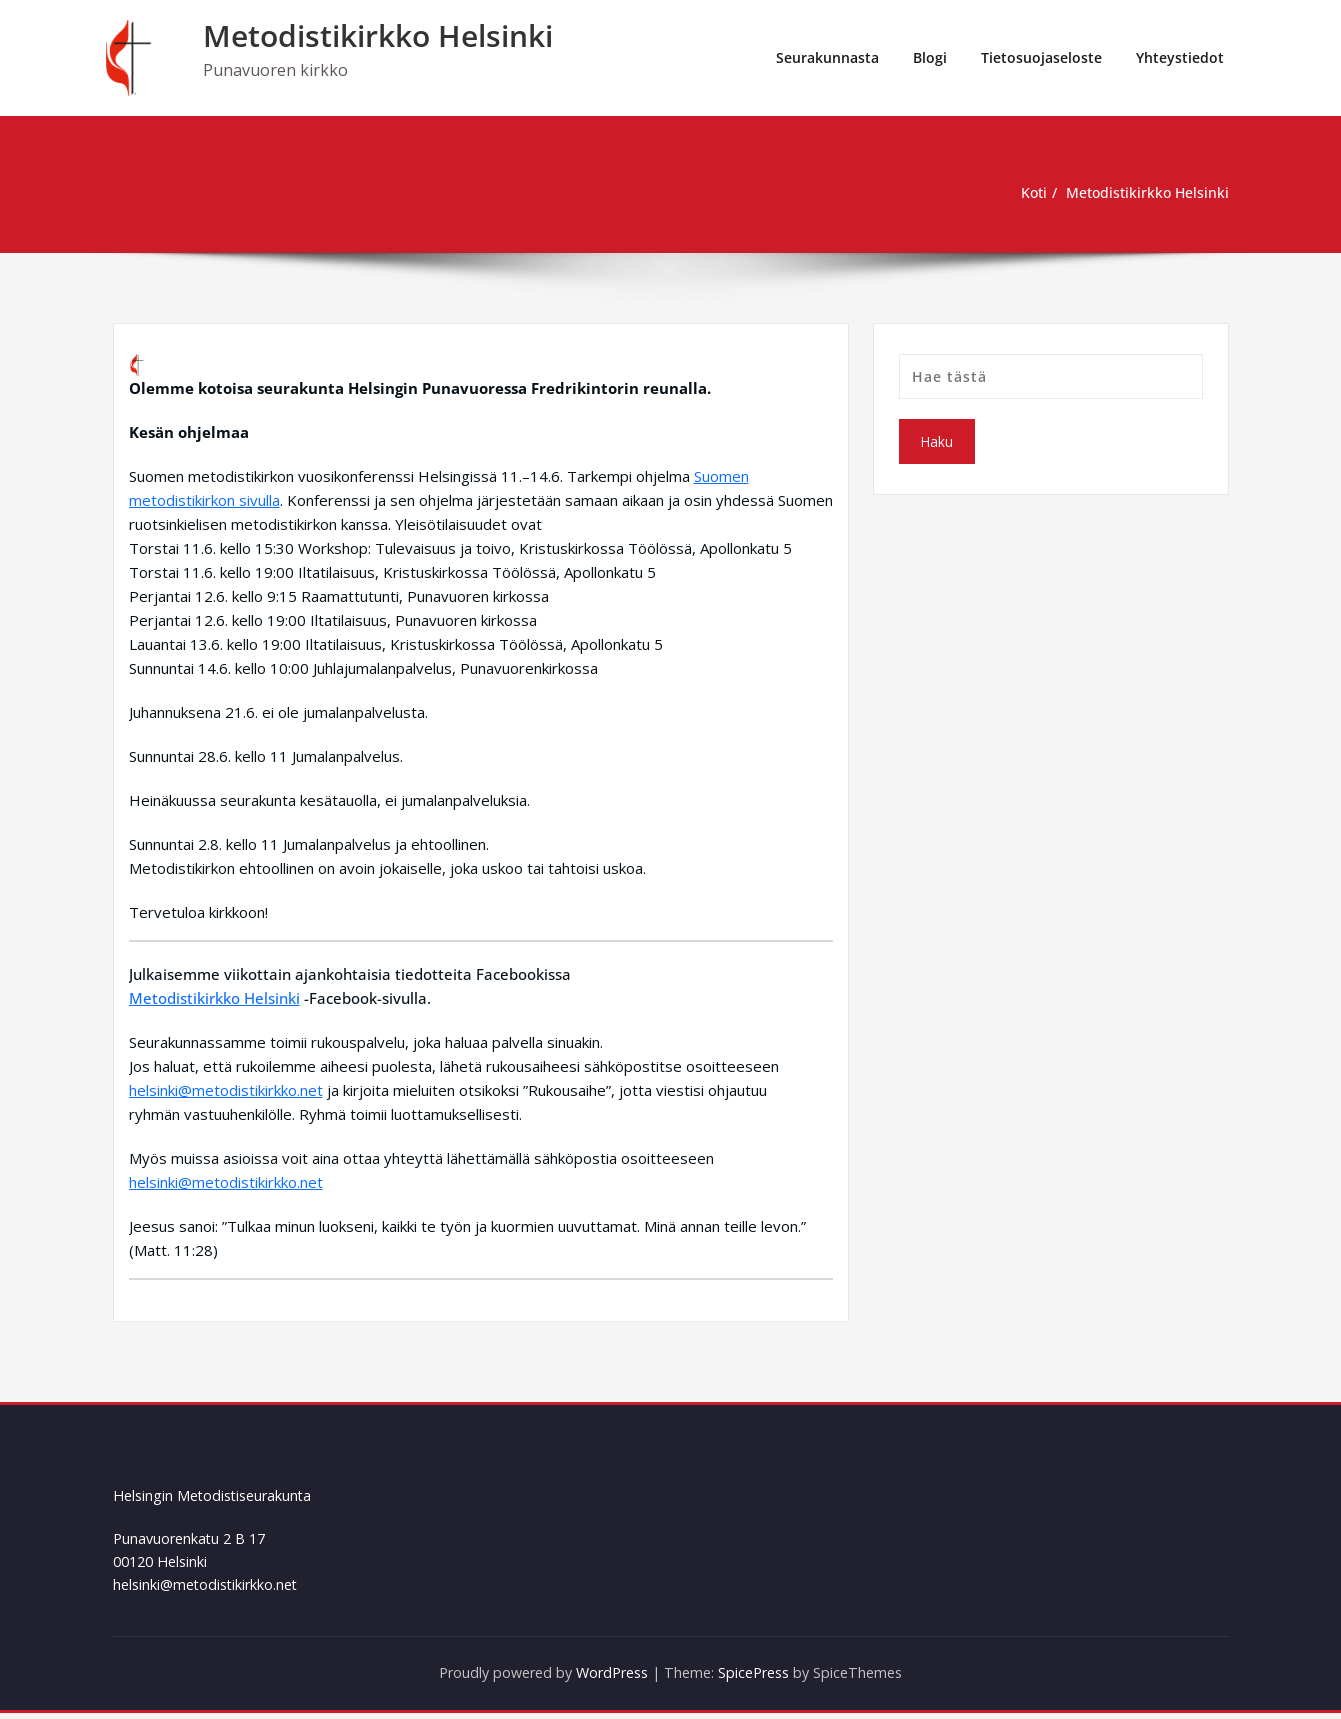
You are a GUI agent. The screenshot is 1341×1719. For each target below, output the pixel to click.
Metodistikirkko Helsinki (378, 35)
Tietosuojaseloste (1041, 57)
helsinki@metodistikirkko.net (226, 1090)
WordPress (609, 1679)
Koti (1024, 193)
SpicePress (760, 1679)
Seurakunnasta (827, 57)
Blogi (930, 57)
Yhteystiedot (1180, 57)
